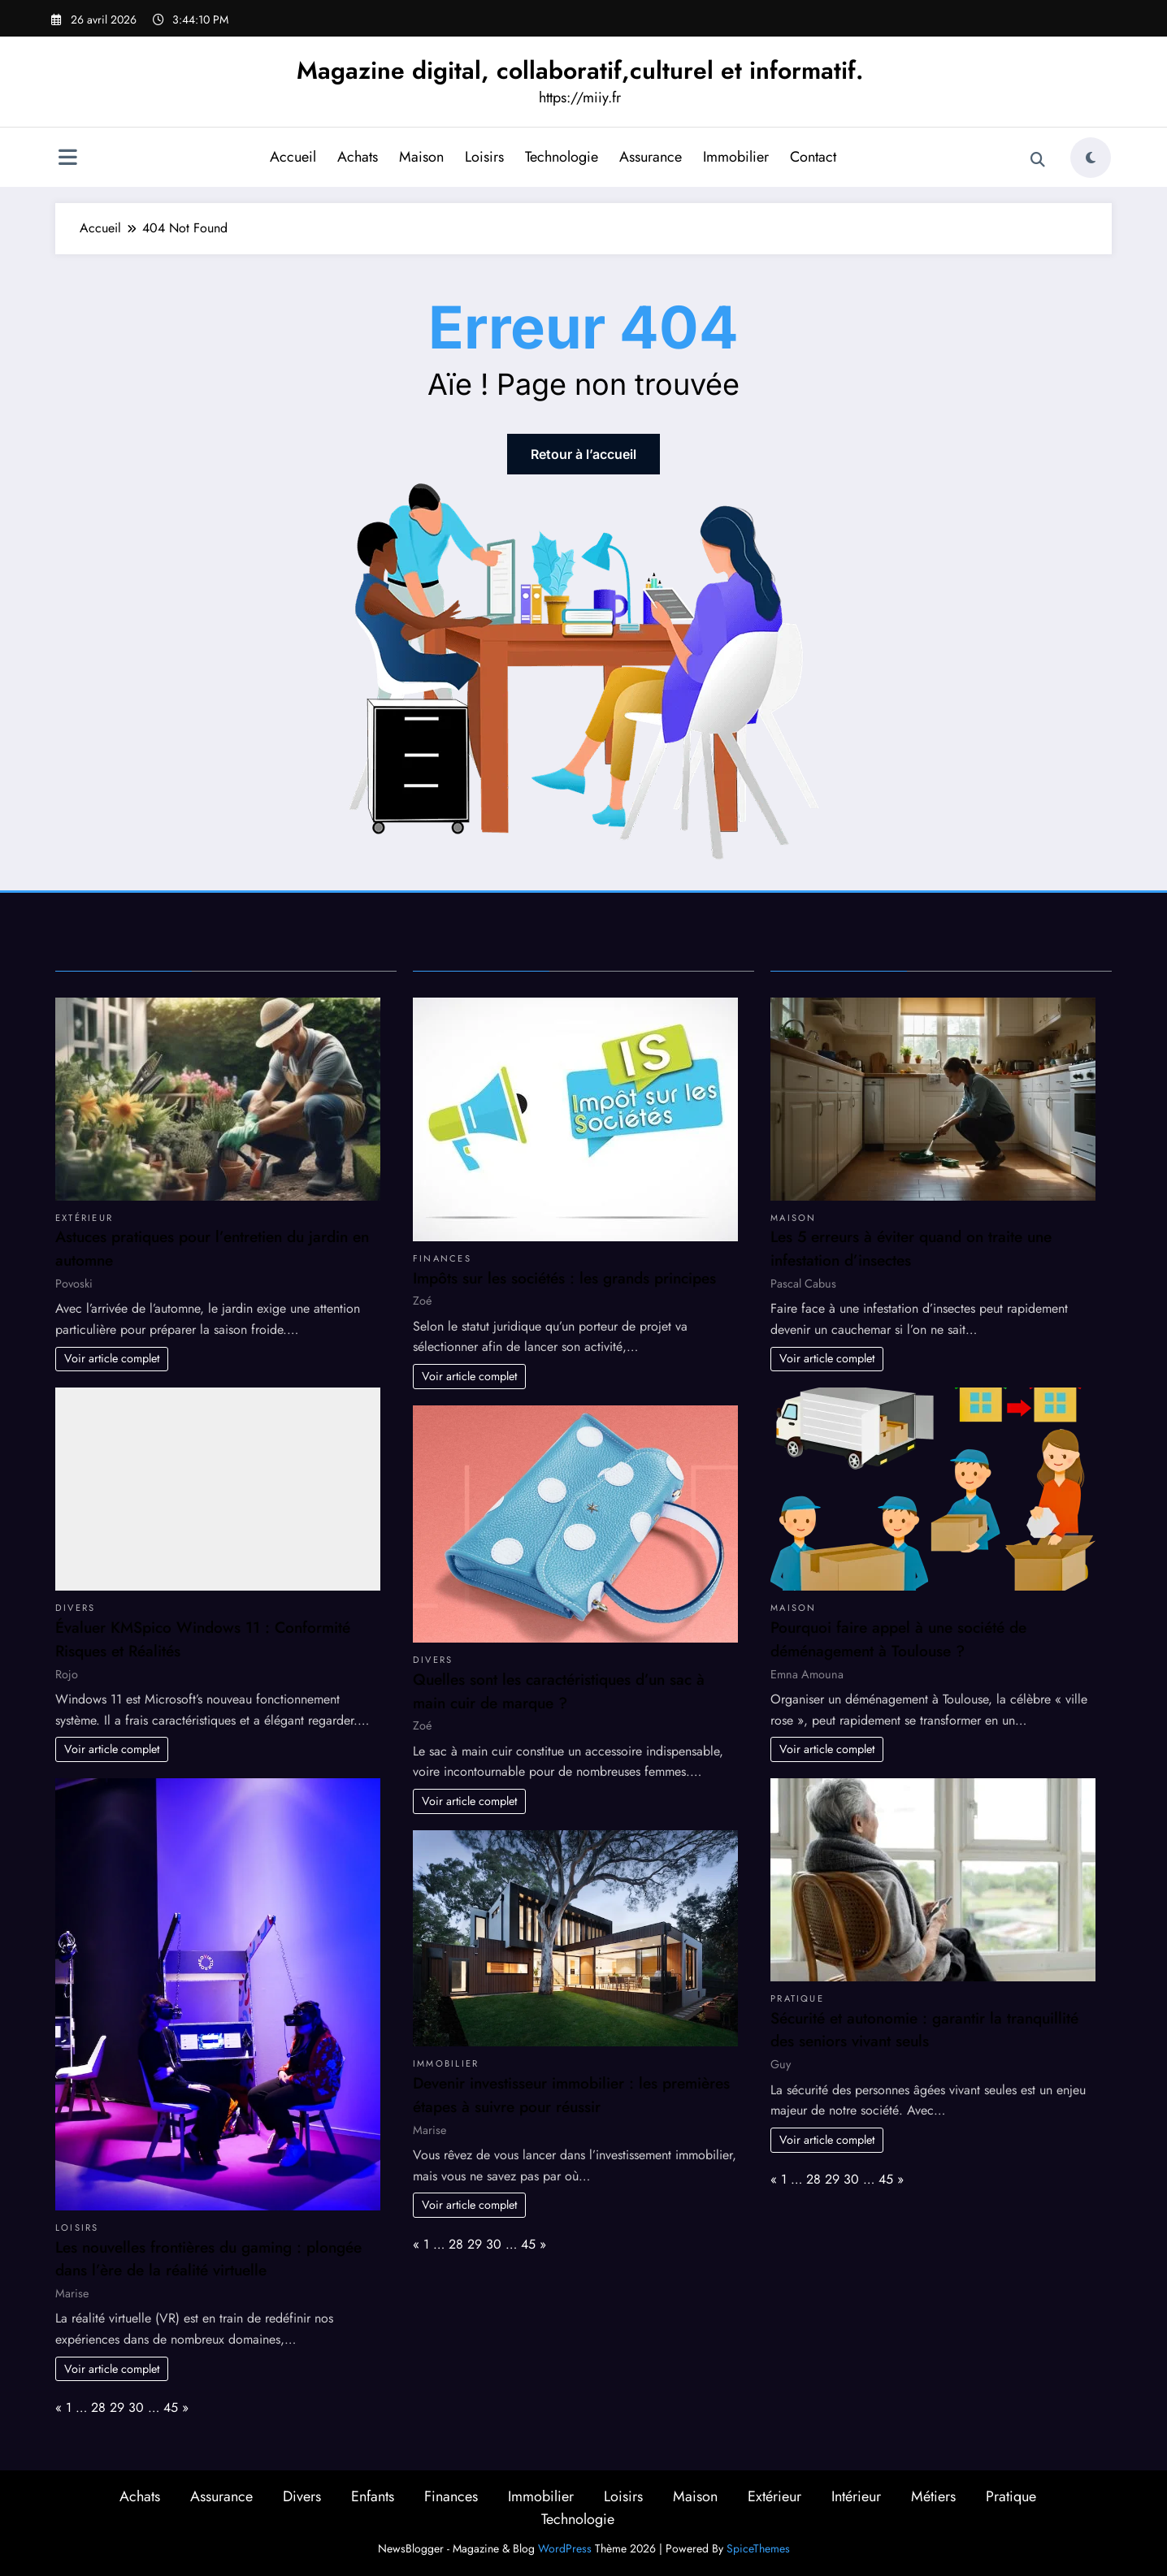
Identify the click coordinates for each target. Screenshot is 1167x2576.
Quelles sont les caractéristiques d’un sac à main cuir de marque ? (559, 1691)
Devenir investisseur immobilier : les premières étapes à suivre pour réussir (571, 2095)
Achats (357, 156)
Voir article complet (111, 1358)
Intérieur (856, 2496)
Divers (75, 1607)
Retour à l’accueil (583, 454)
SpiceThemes (758, 2548)
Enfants (372, 2496)
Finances (442, 1258)
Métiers (933, 2496)
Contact (813, 156)
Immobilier (736, 156)
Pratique (797, 1998)
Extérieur (84, 1217)
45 (170, 2407)
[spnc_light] (1090, 157)
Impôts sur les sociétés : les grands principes (564, 1277)
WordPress (565, 2548)
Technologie (561, 156)
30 (136, 2407)
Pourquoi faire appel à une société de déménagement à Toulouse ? (898, 1639)
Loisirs (484, 156)
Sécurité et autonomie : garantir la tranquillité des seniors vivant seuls (924, 2030)
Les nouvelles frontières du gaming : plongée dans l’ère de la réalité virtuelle (208, 2259)
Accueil (293, 156)
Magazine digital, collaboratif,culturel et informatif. (580, 70)
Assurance (650, 156)
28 (98, 2407)
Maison (421, 156)
